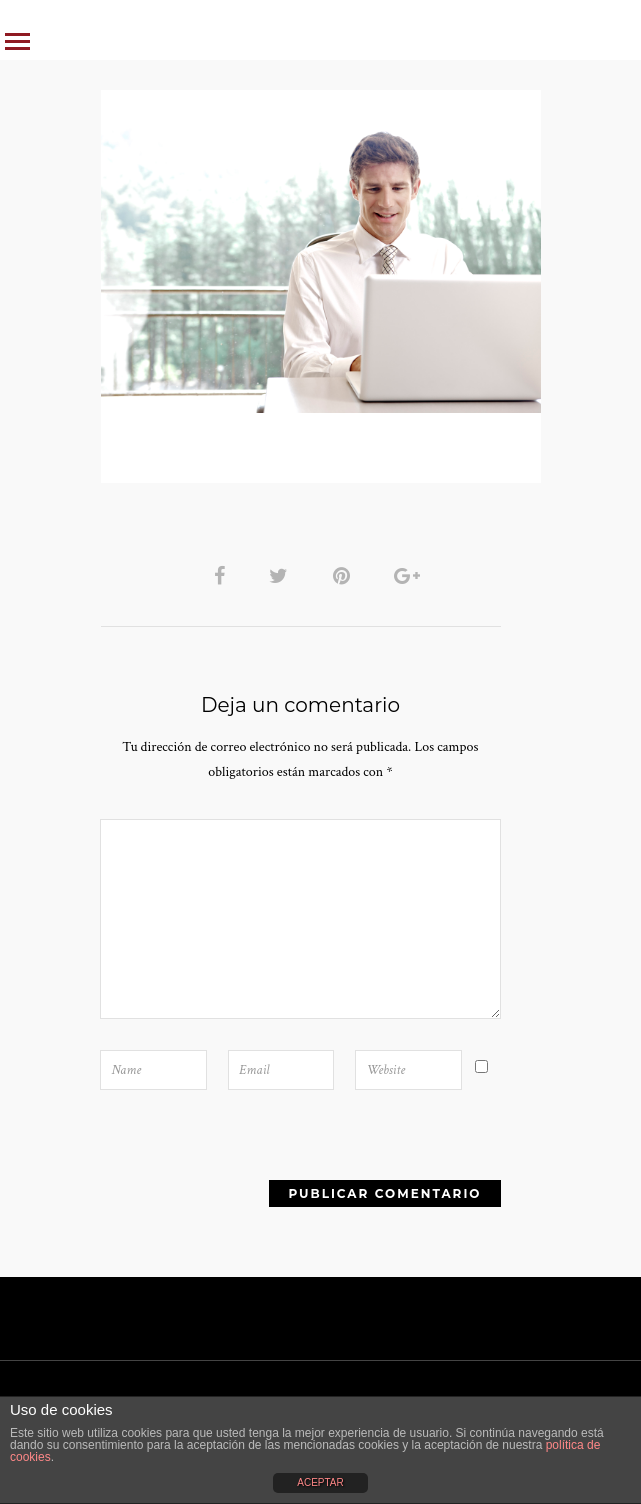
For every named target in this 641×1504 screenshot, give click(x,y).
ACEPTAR (320, 1482)
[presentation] (216, 1177)
